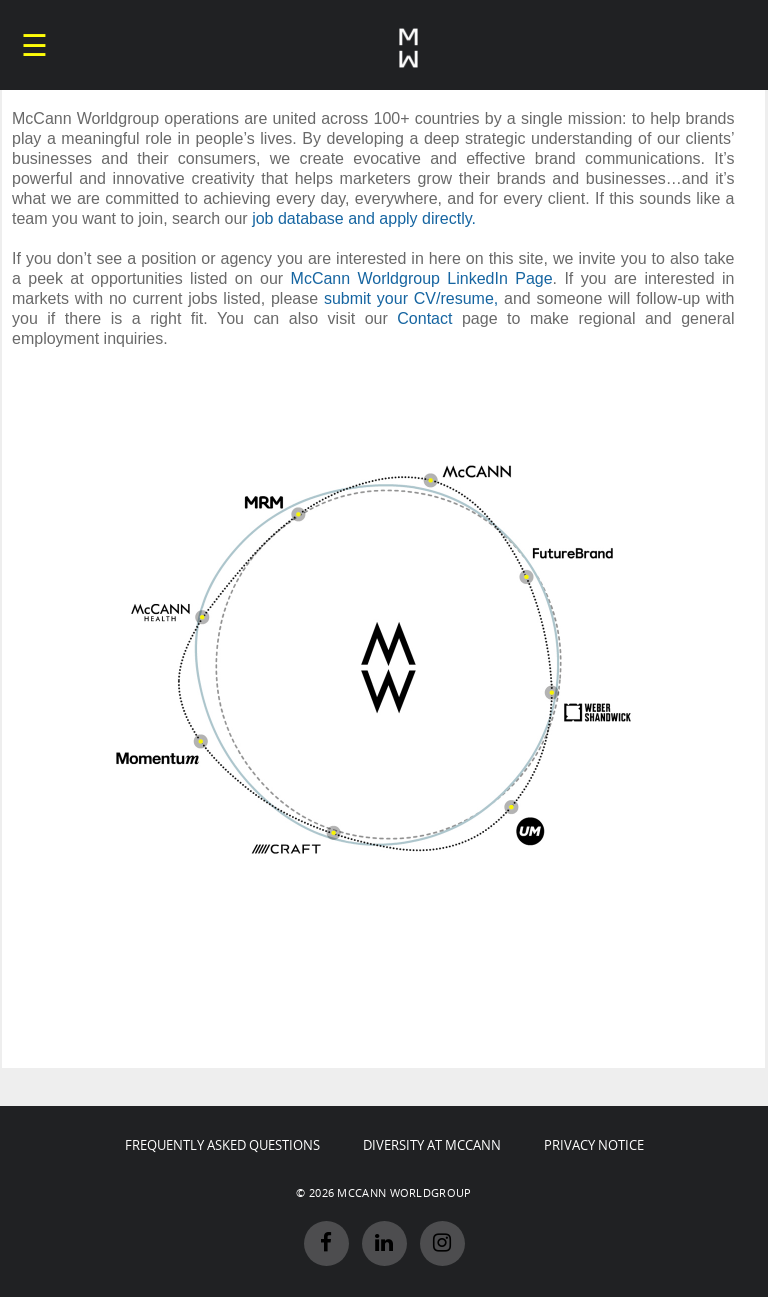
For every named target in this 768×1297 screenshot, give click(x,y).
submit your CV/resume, (411, 298)
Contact (424, 318)
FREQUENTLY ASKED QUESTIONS (222, 1145)
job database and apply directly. (364, 218)
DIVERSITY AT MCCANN (432, 1145)
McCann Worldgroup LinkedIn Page (422, 278)
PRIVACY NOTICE (594, 1145)
